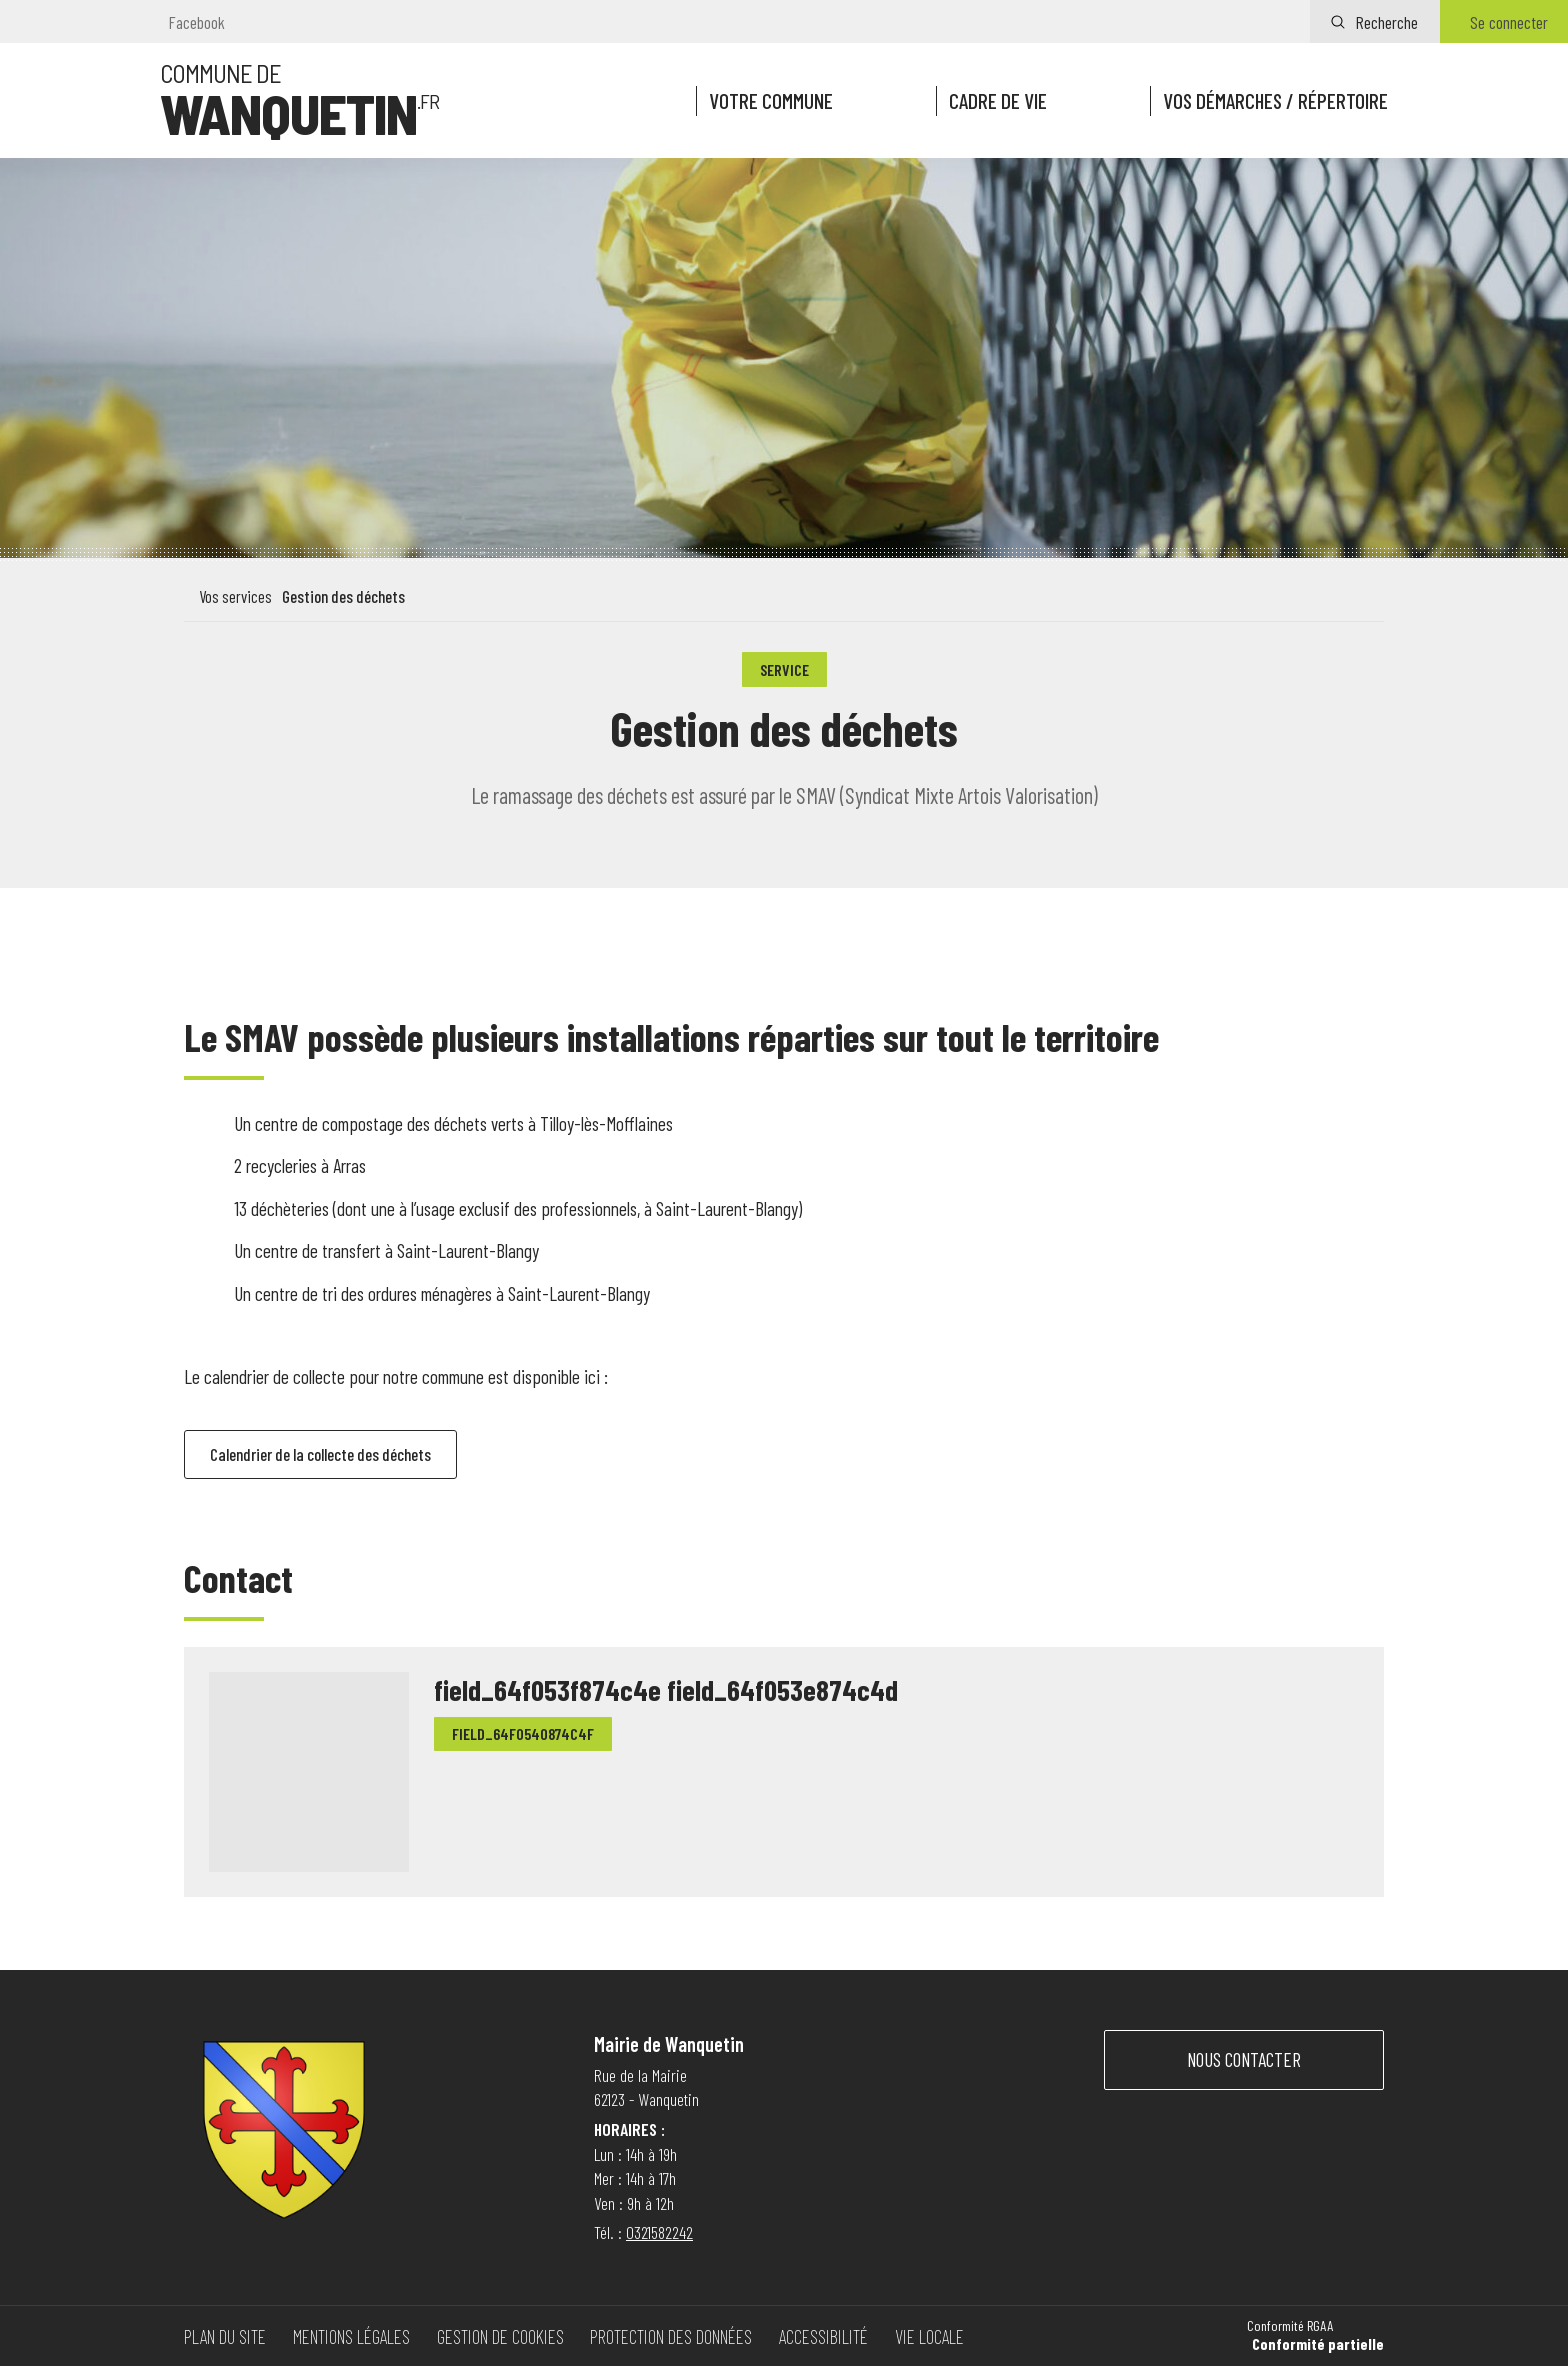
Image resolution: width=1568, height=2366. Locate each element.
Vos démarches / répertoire (1273, 101)
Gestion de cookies (500, 2336)
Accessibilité (823, 2336)
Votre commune (767, 101)
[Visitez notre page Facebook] (192, 22)
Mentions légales (351, 2336)
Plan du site (225, 2336)
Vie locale (929, 2336)
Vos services (235, 596)
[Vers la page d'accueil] (299, 101)
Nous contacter (1244, 2059)
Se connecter (1509, 22)
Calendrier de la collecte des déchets (334, 1456)
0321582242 (659, 2232)
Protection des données (671, 2336)
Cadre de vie (994, 101)
